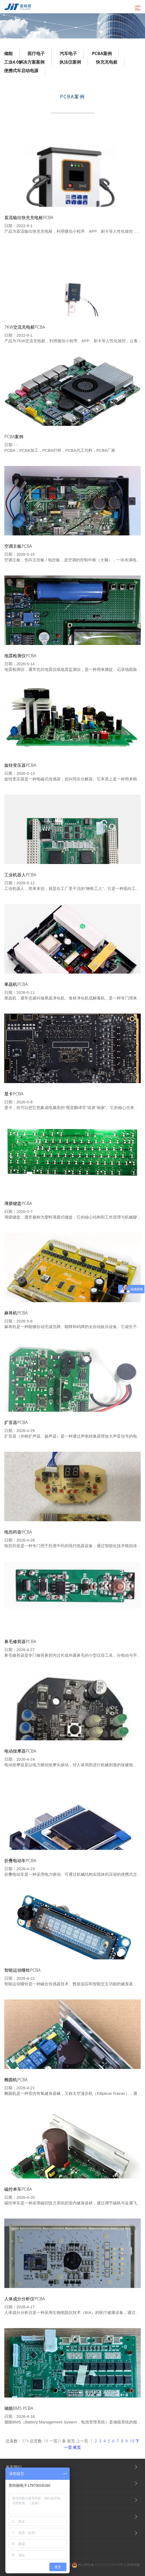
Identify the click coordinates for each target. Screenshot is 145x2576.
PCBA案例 (102, 53)
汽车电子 (68, 53)
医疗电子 (36, 53)
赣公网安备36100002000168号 (97, 2564)
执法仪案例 (70, 62)
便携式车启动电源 (21, 70)
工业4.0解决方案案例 (24, 62)
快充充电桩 (106, 62)
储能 (8, 53)
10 (132, 2440)
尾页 (77, 2447)
